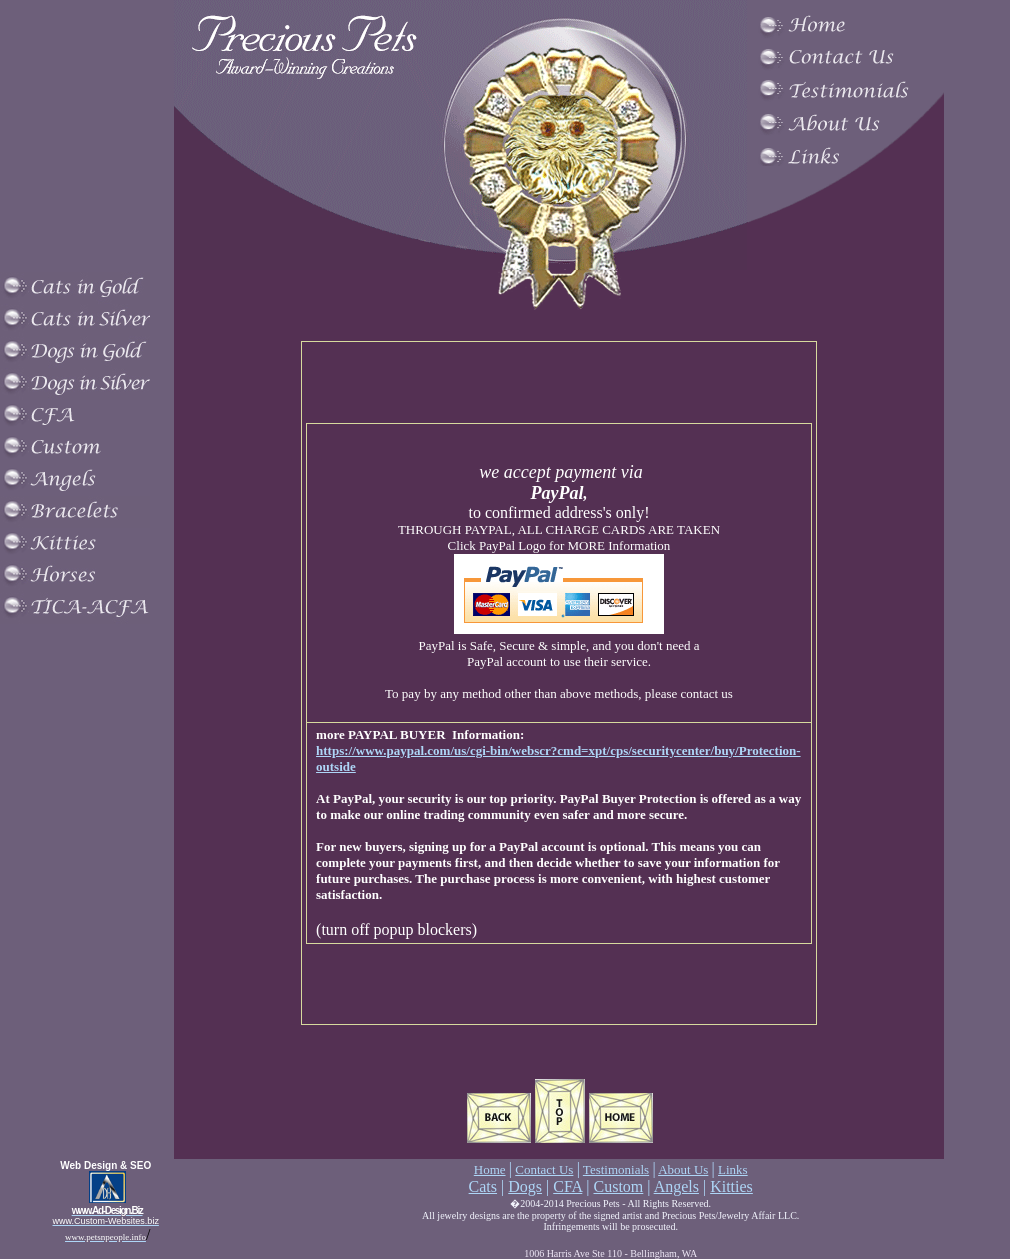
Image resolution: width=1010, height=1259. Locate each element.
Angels (676, 1186)
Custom (619, 1186)
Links (733, 1169)
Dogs (525, 1186)
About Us (683, 1169)
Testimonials (616, 1169)
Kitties (731, 1186)
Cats (483, 1186)
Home (490, 1169)
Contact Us (544, 1169)
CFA (567, 1186)
